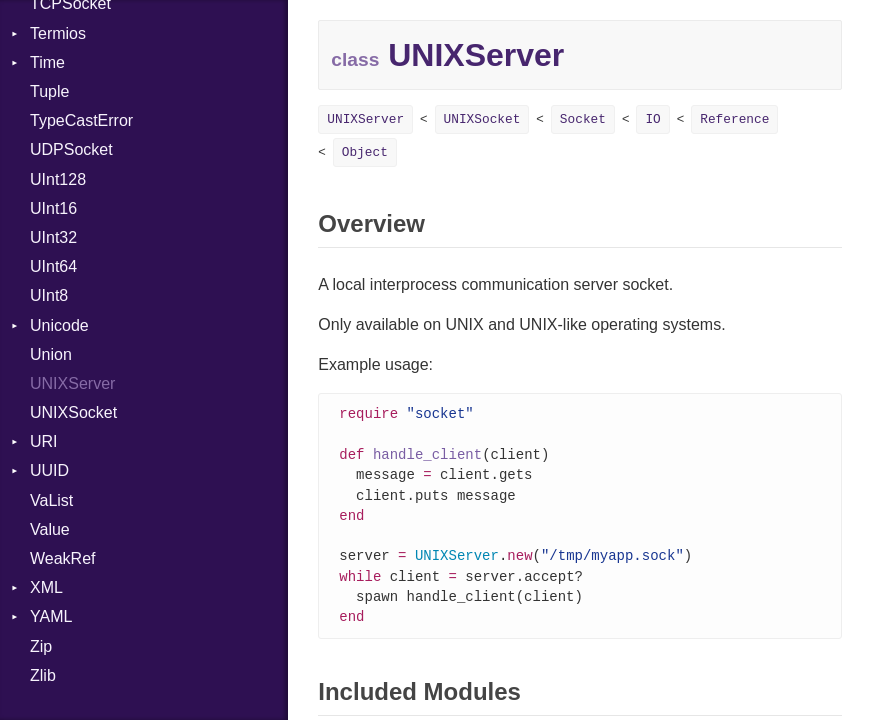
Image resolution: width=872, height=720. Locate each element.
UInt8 (49, 295)
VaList (51, 500)
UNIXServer (72, 383)
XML (46, 587)
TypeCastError (81, 120)
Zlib (43, 675)
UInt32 (53, 237)
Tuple (49, 91)
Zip (41, 646)
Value (50, 529)
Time (47, 62)
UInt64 (53, 266)
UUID (49, 470)
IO (652, 119)
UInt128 (58, 179)
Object (365, 152)
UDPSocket (71, 149)
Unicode (59, 325)
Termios (58, 33)
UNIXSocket (73, 412)
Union (51, 354)
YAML (51, 616)
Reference (734, 119)
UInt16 (53, 208)
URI (44, 441)
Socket (583, 119)
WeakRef (63, 558)
